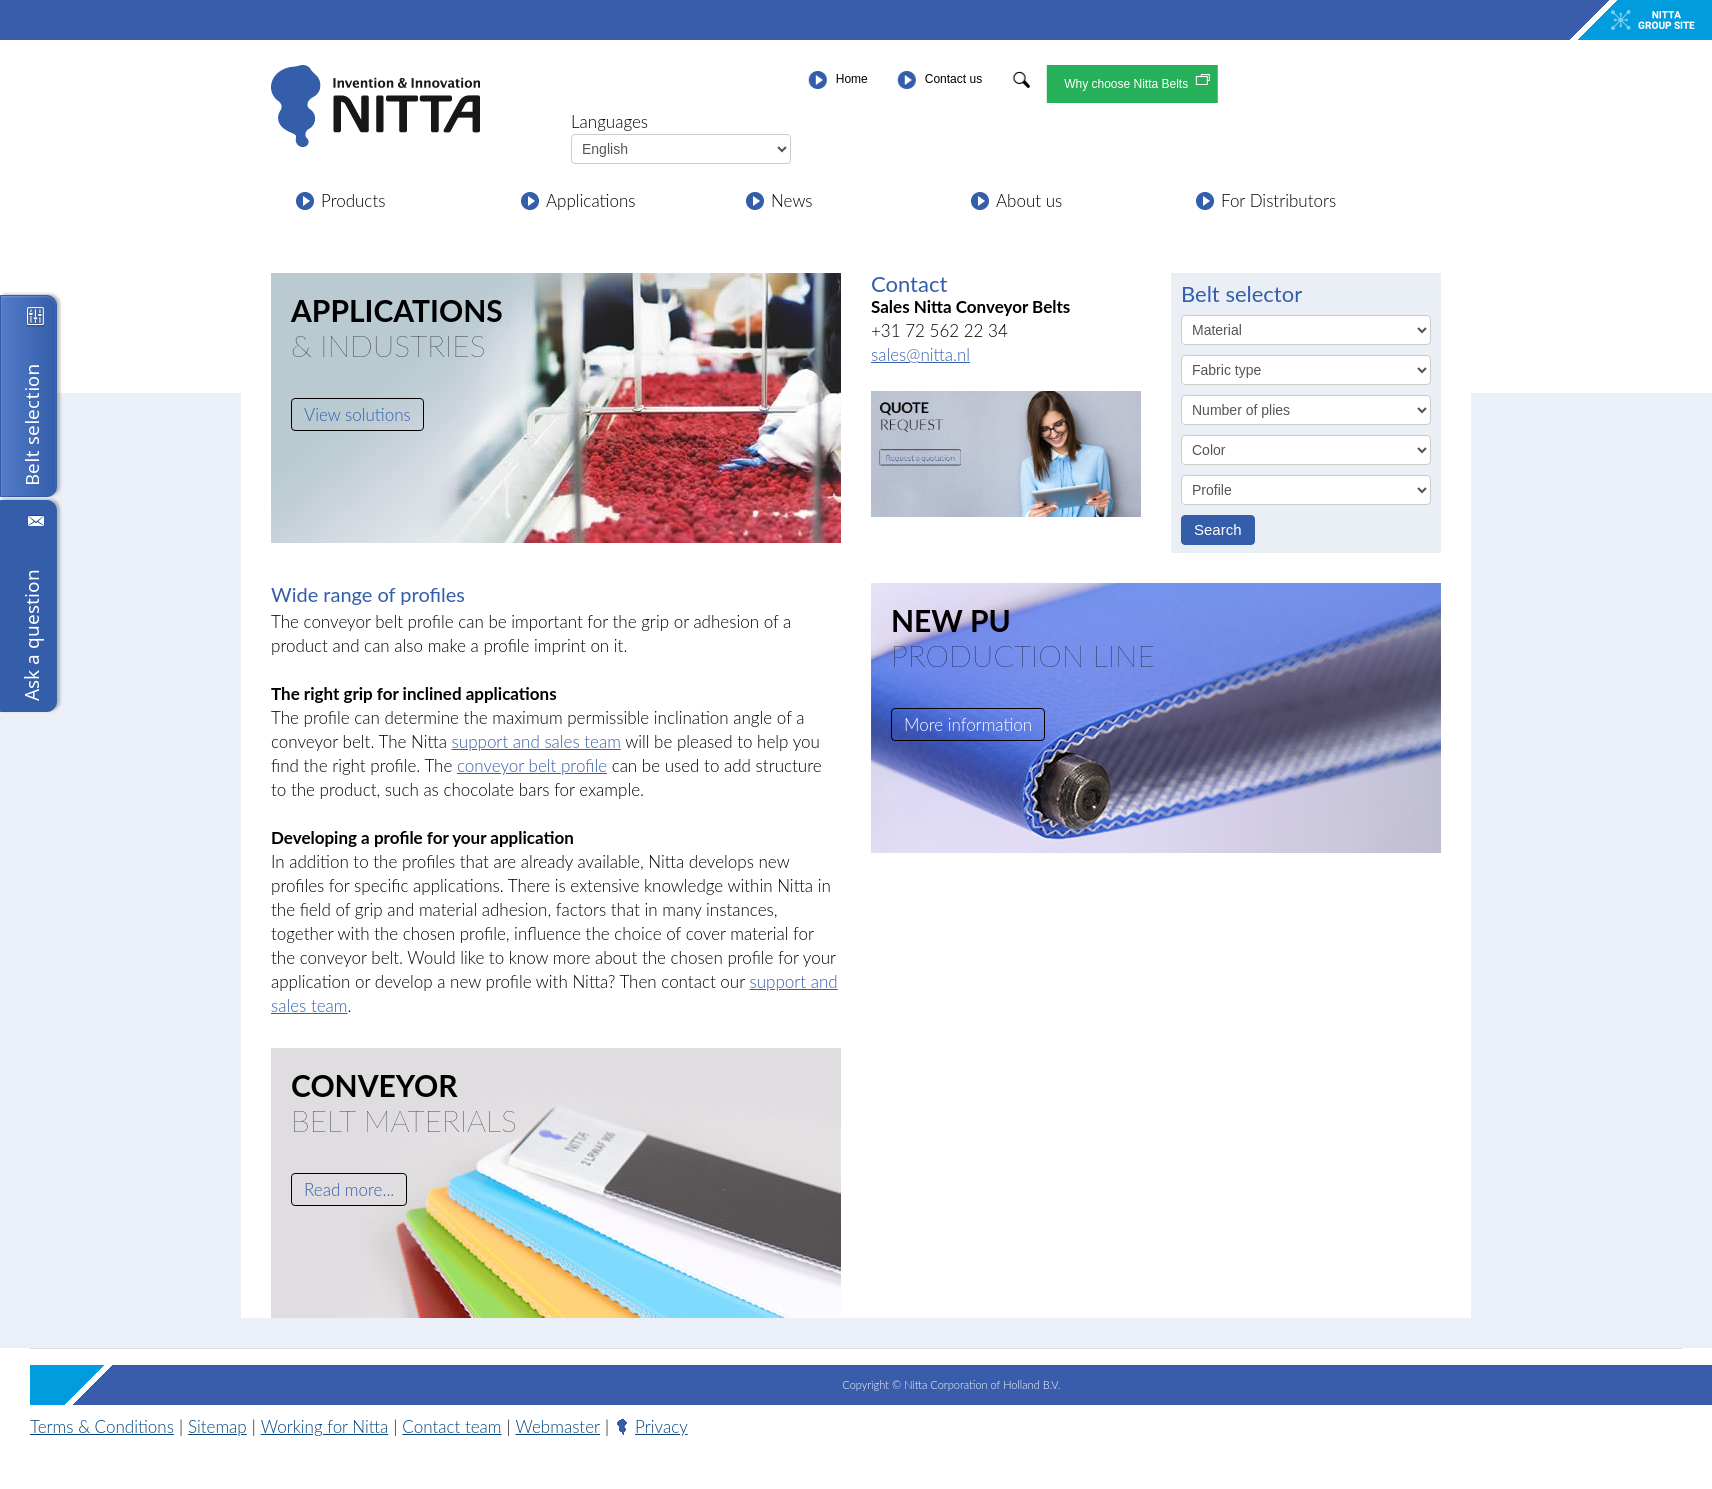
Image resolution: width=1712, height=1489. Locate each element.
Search (1218, 529)
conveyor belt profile (532, 765)
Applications (591, 200)
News (792, 200)
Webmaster (558, 1426)
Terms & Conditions (102, 1426)
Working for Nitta (325, 1426)
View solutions (357, 414)
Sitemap (217, 1426)
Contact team (451, 1426)
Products (353, 200)
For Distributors (1278, 200)
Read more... (349, 1189)
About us (1029, 200)
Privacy (661, 1426)
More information (968, 724)
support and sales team (536, 741)
